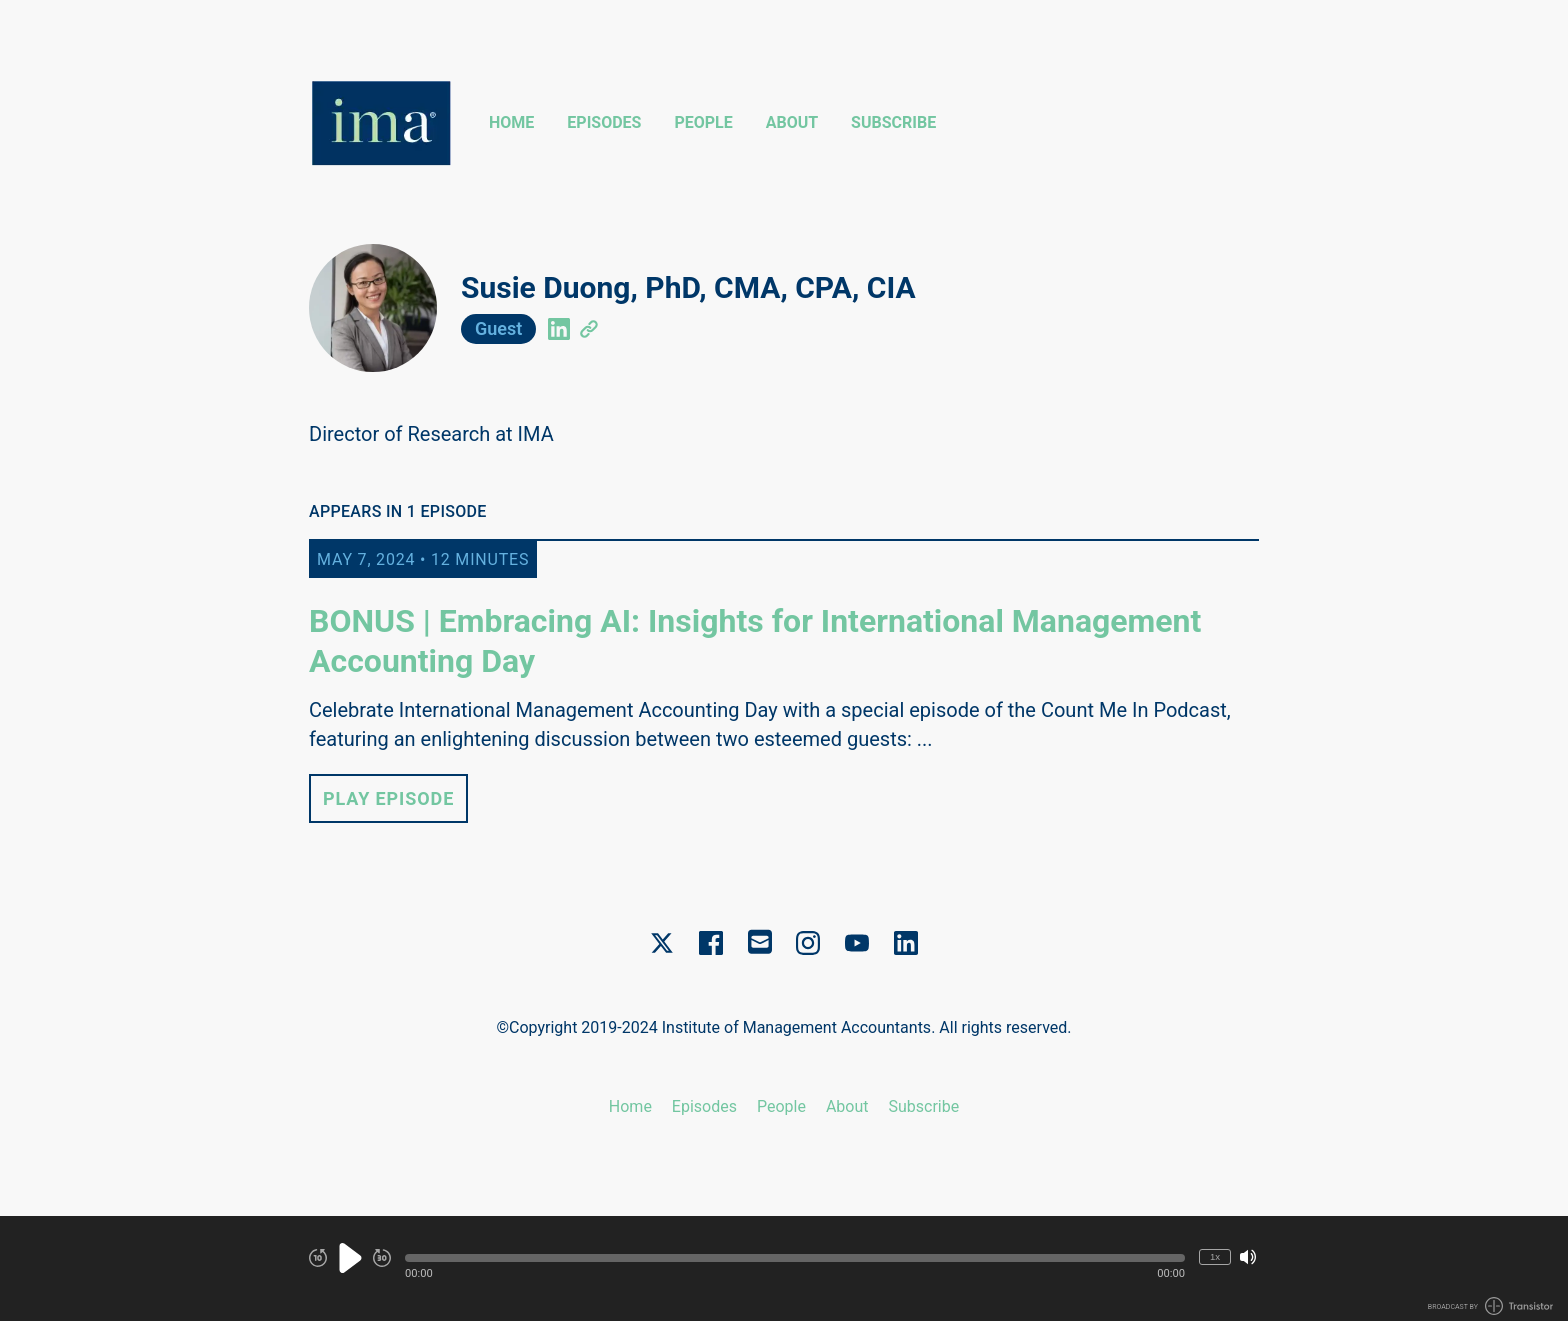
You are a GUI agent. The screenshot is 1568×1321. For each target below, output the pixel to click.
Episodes (604, 122)
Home (511, 122)
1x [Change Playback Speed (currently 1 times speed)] (1215, 1256)
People (703, 122)
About (792, 122)
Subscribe (893, 122)
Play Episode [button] (388, 798)
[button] (795, 1258)
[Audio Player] (784, 1268)
